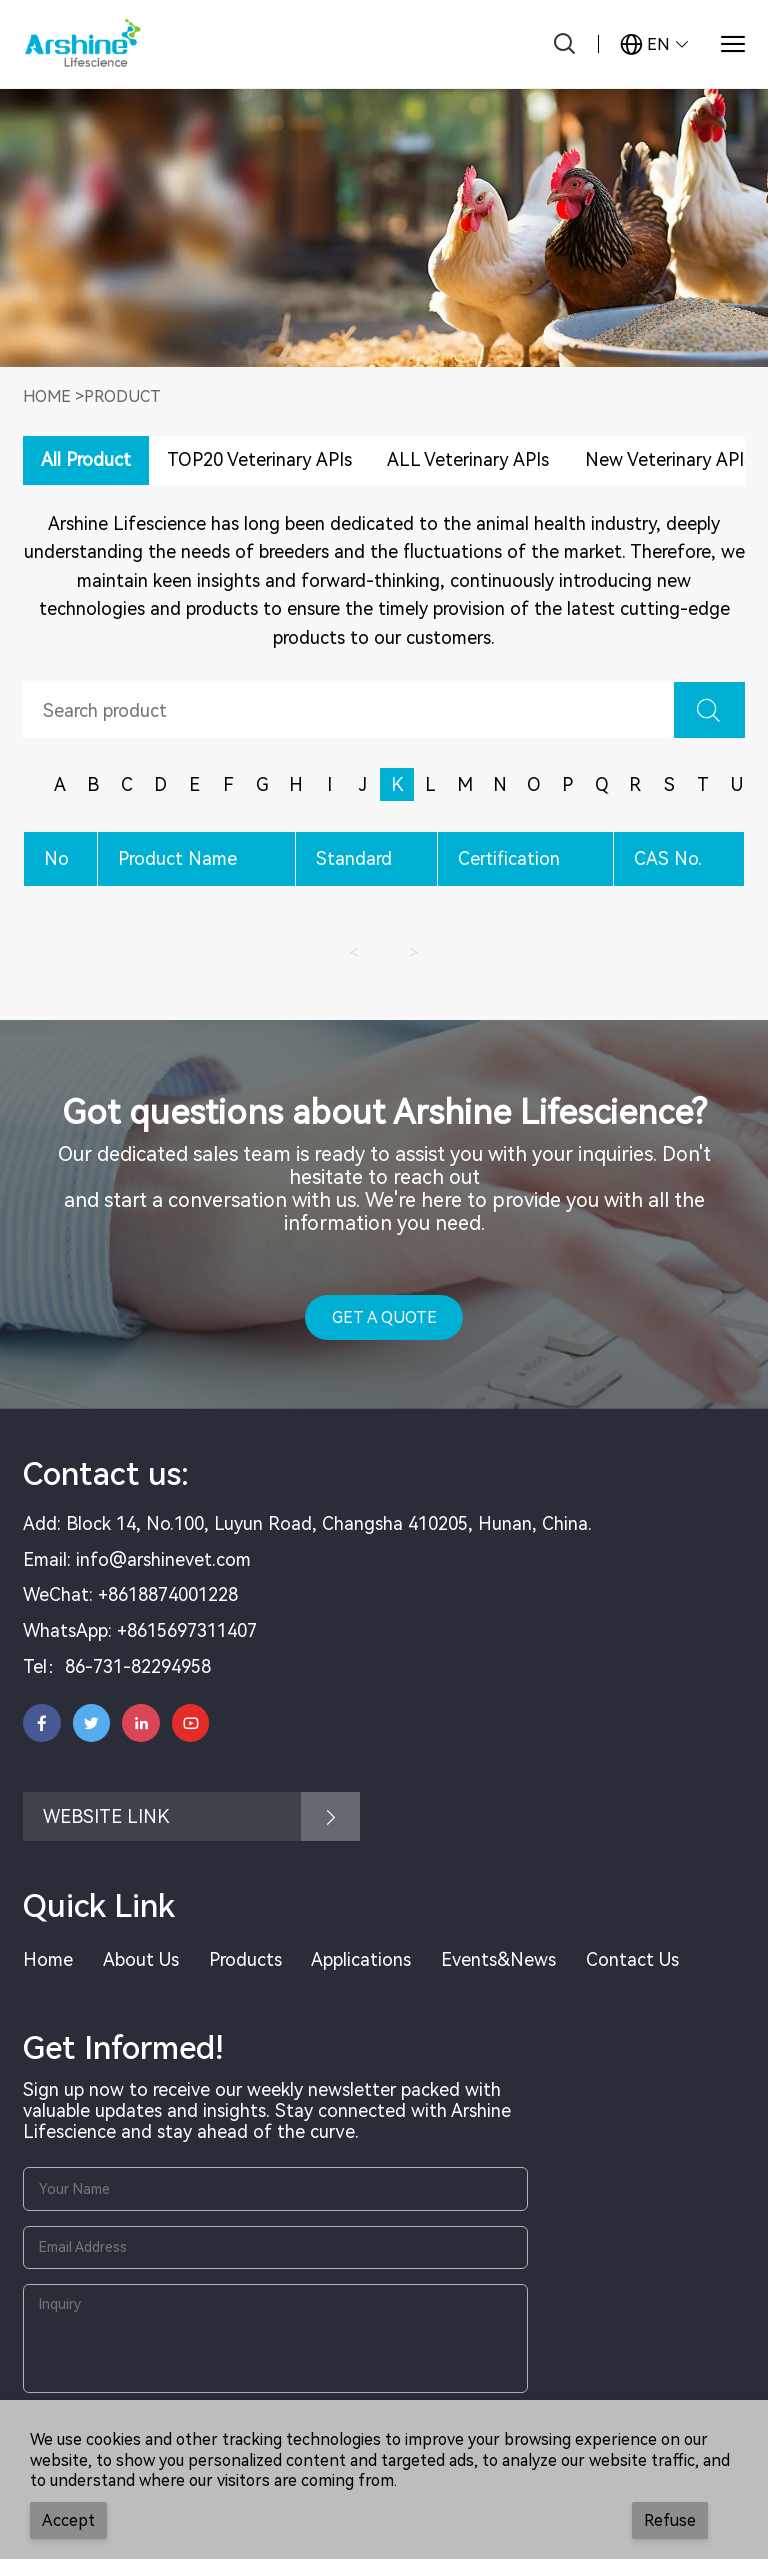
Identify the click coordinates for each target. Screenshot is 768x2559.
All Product (86, 459)
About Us (141, 1959)
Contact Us (632, 1959)
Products (245, 1959)
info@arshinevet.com (163, 1559)
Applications (361, 1959)
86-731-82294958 (138, 1666)
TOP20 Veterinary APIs (259, 459)
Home (47, 396)
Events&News (498, 1959)
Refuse (670, 2520)
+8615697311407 (187, 1630)
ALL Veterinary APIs (468, 459)
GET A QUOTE (384, 1317)
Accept (68, 2520)
